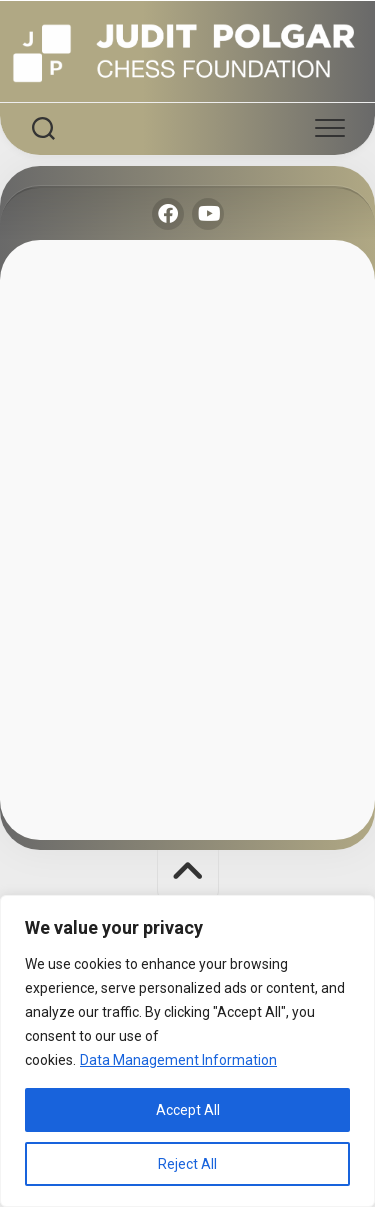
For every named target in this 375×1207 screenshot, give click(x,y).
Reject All (187, 1164)
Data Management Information (178, 1060)
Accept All (188, 1110)
